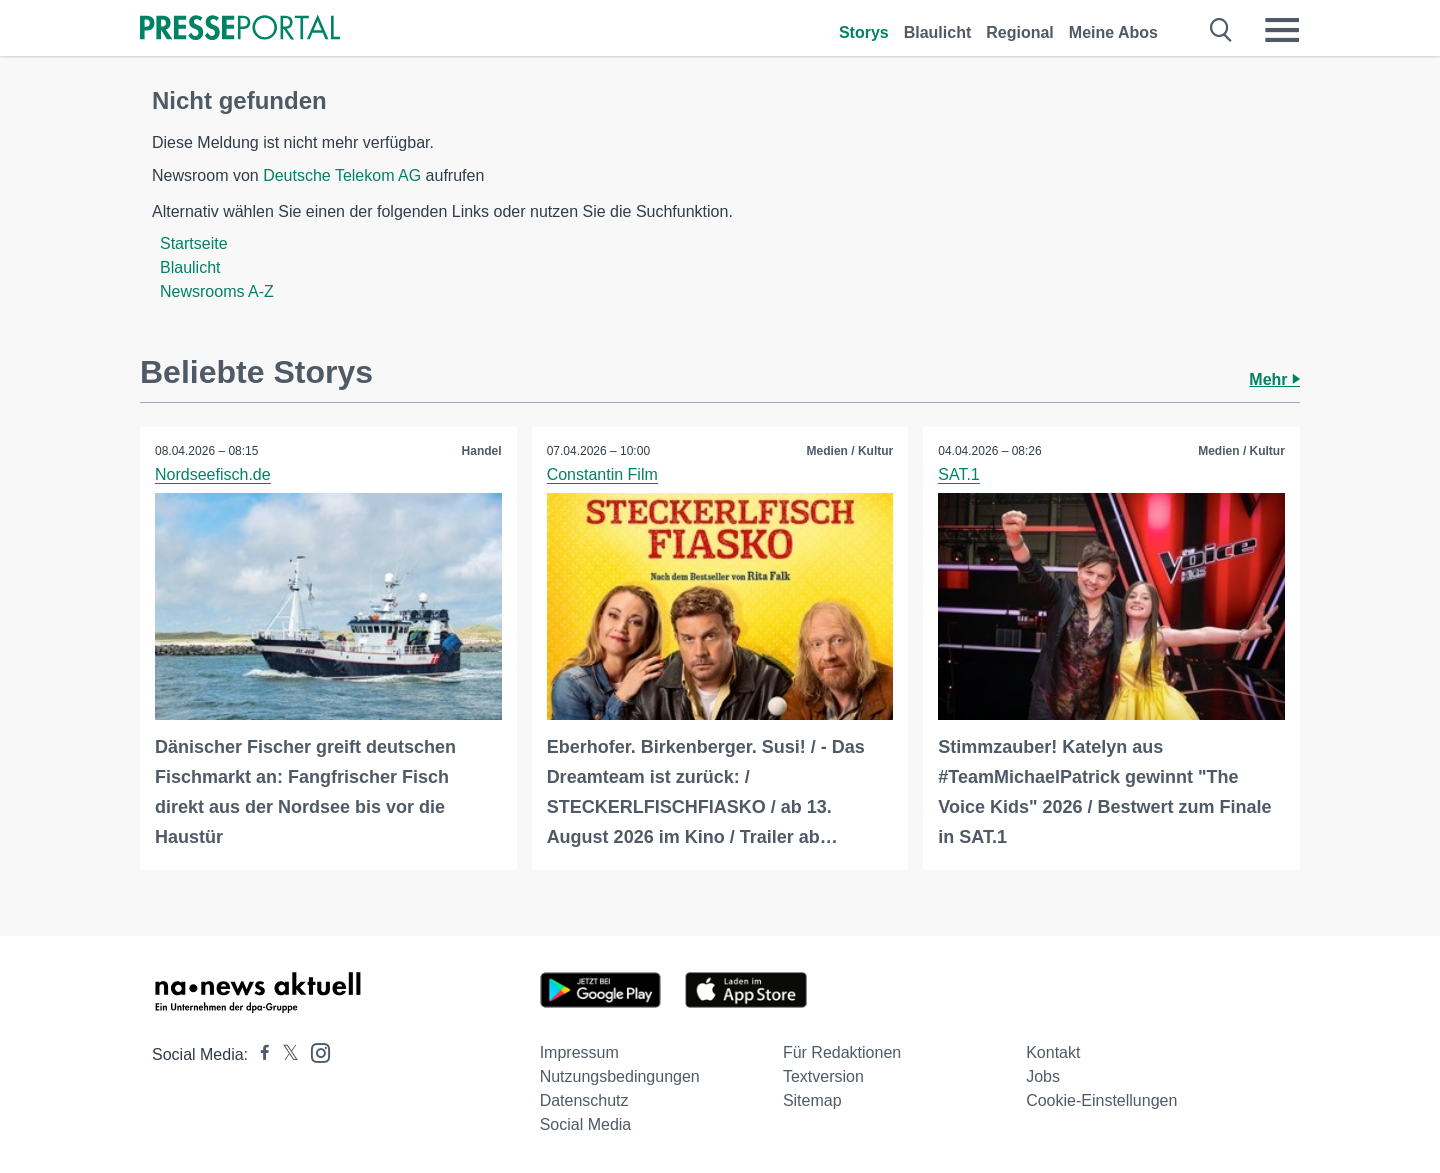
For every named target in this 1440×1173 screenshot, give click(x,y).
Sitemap (812, 1100)
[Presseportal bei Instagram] (314, 1051)
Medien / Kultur (850, 451)
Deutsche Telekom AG (342, 175)
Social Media (586, 1124)
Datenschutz (584, 1100)
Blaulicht (938, 32)
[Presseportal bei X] (284, 1054)
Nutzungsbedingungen (620, 1076)
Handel (482, 451)
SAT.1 (959, 474)
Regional (1020, 32)
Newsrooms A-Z (217, 291)
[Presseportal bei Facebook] (259, 1054)
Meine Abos (1113, 32)
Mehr (1274, 379)
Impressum (579, 1052)
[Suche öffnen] (1221, 30)
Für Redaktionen (842, 1052)
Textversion (823, 1076)
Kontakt (1053, 1052)
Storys (864, 32)
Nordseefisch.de (213, 474)
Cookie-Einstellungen (1101, 1100)
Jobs (1043, 1076)
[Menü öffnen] (1282, 30)
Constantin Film (602, 474)
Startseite (194, 243)
